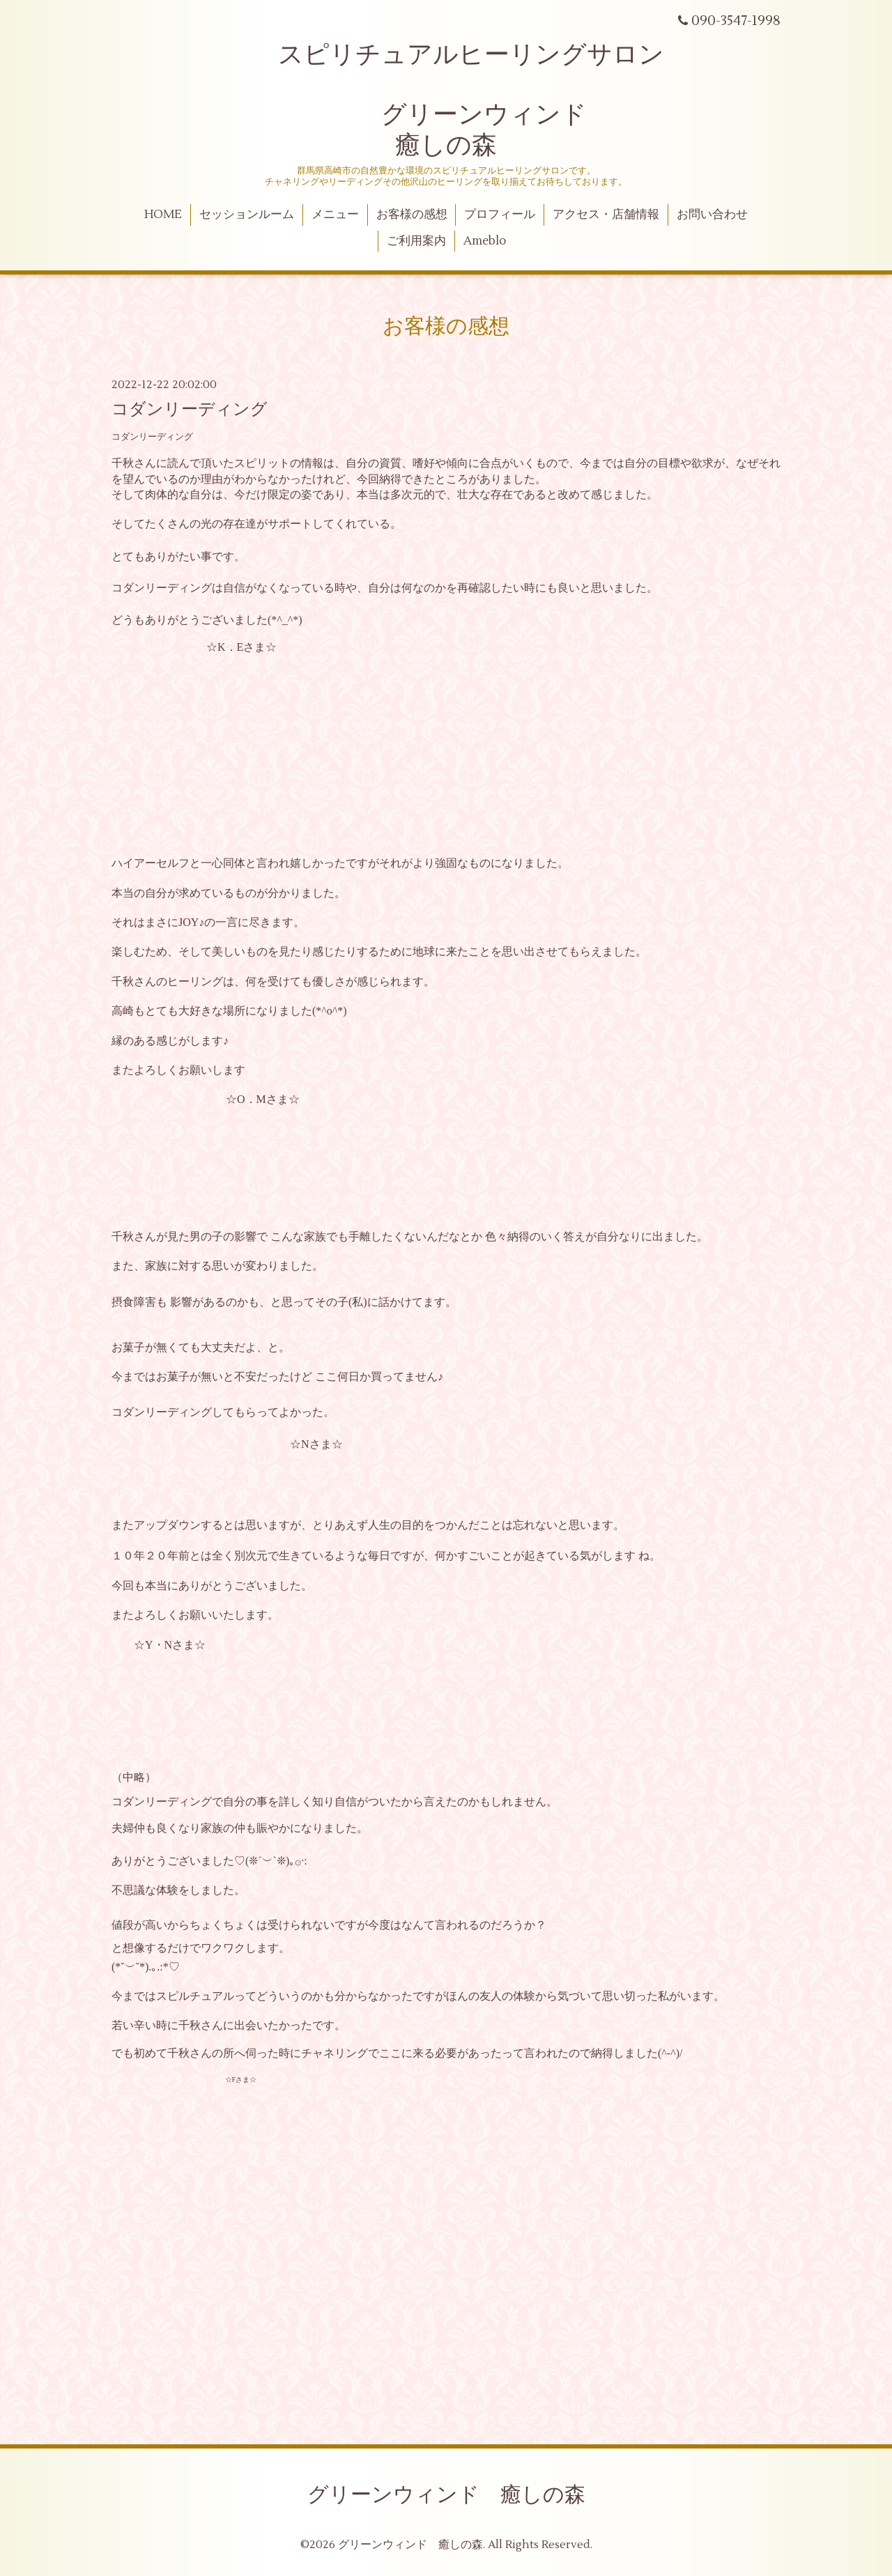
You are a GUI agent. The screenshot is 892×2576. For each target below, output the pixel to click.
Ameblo (484, 241)
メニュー (335, 214)
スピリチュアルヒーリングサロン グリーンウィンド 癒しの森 (446, 100)
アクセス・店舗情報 (606, 214)
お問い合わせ (712, 214)
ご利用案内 (416, 241)
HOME (163, 214)
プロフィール (499, 214)
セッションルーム (246, 214)
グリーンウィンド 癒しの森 (446, 2494)
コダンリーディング (190, 409)
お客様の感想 (411, 214)
